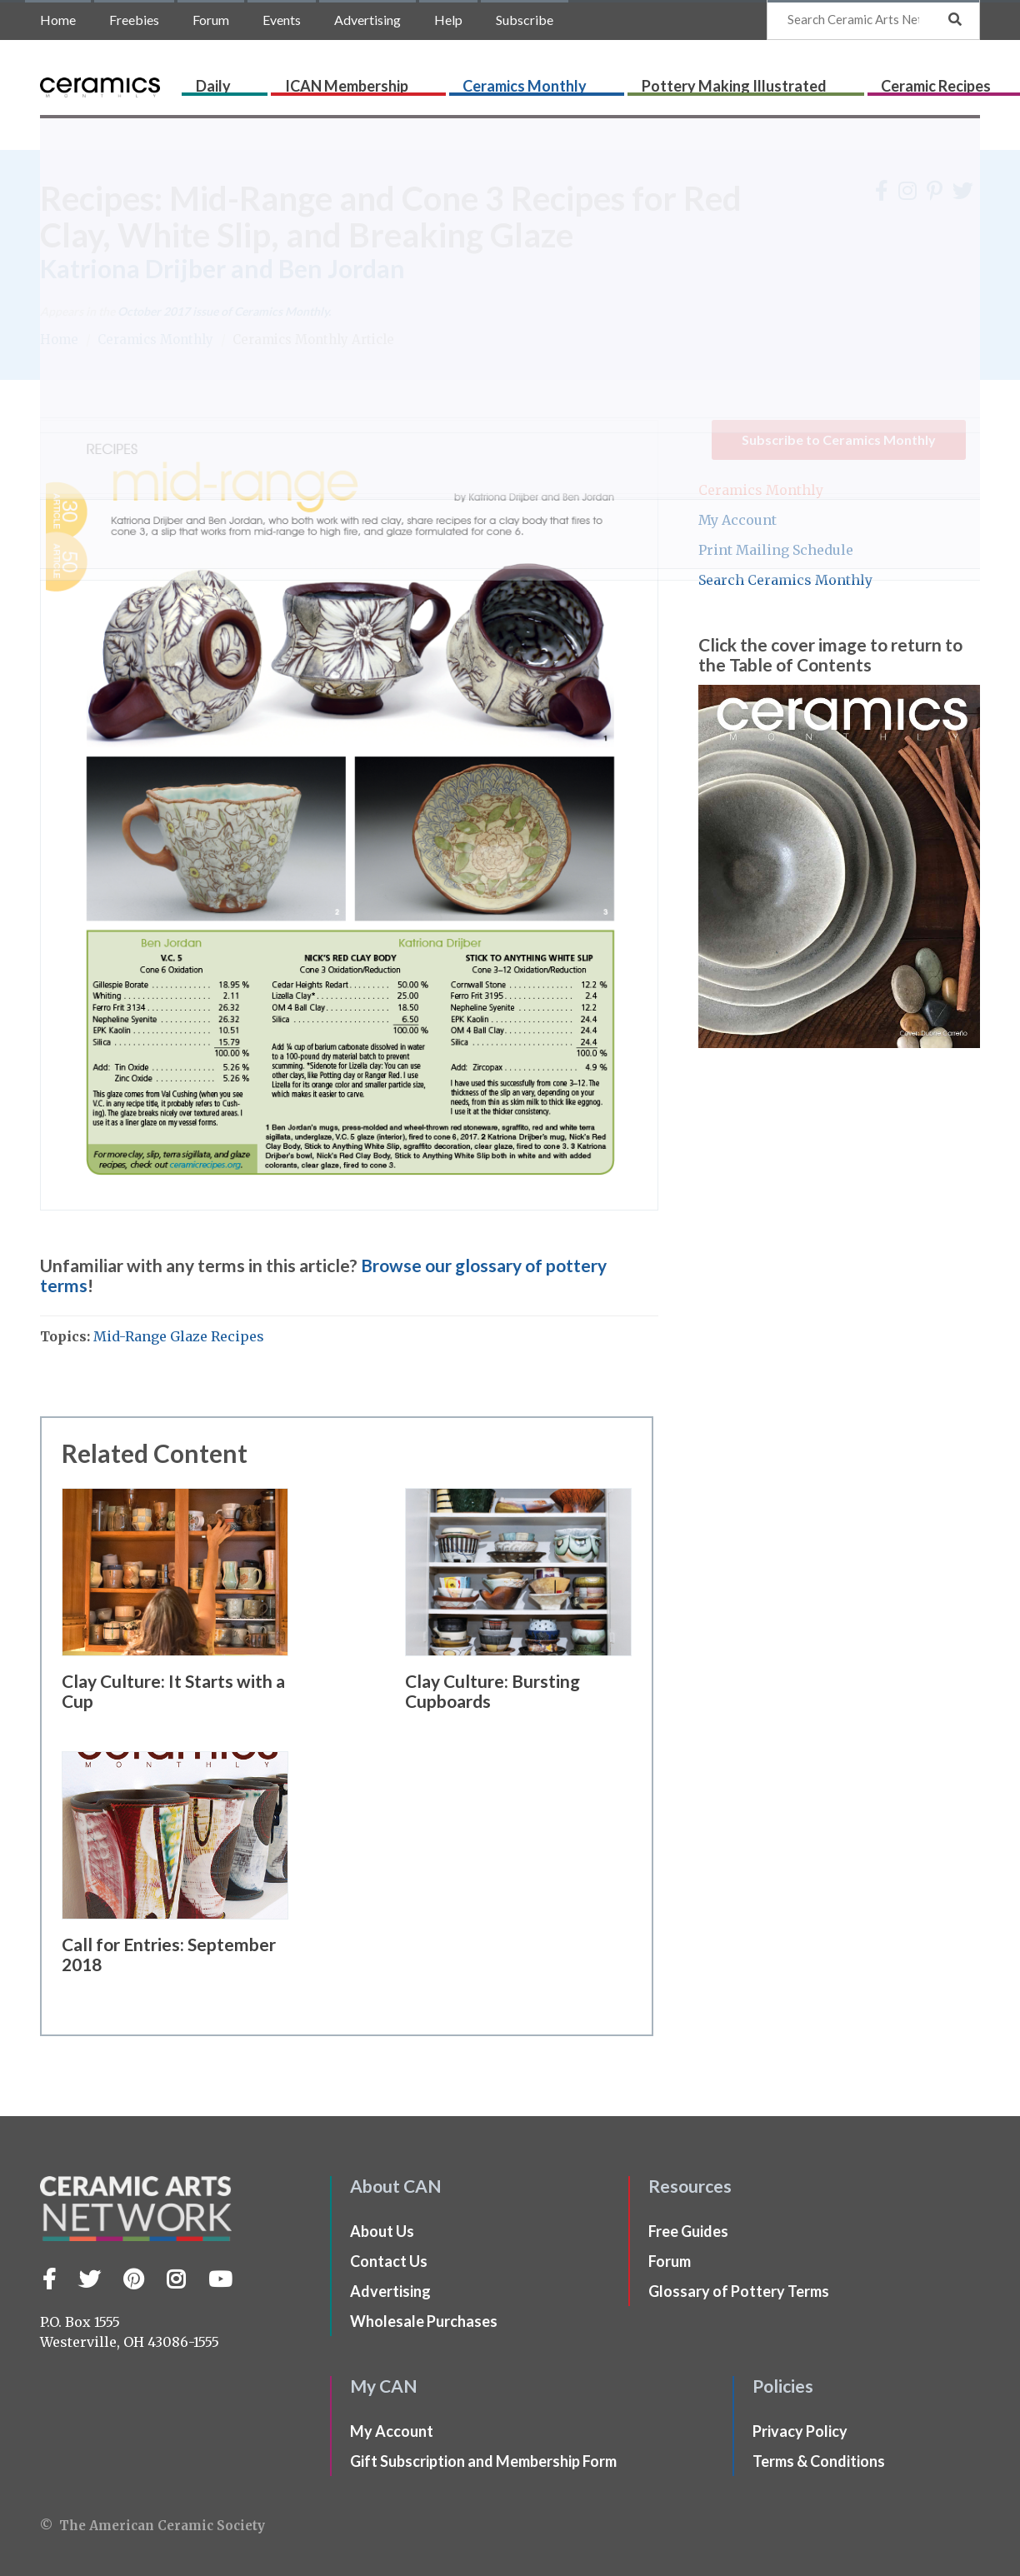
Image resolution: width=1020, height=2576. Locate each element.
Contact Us (389, 2261)
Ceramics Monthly (515, 81)
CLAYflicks (909, 81)
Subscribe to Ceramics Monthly (839, 439)
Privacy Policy (800, 2431)
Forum (210, 19)
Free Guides (688, 2231)
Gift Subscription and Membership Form (483, 2461)
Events (281, 19)
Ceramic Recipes (817, 81)
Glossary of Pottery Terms (738, 2291)
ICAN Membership (391, 81)
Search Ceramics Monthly (785, 580)
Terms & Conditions (818, 2461)
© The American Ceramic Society (152, 2526)
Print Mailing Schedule (775, 550)
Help (448, 19)
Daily (312, 81)
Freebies (134, 19)
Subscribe (524, 19)
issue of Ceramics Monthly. (224, 311)
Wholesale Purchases (424, 2321)
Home (58, 19)
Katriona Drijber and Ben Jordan (222, 268)
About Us (382, 2231)
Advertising (367, 19)
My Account (737, 520)
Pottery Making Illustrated (670, 81)
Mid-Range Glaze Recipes (178, 1336)
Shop (963, 81)
